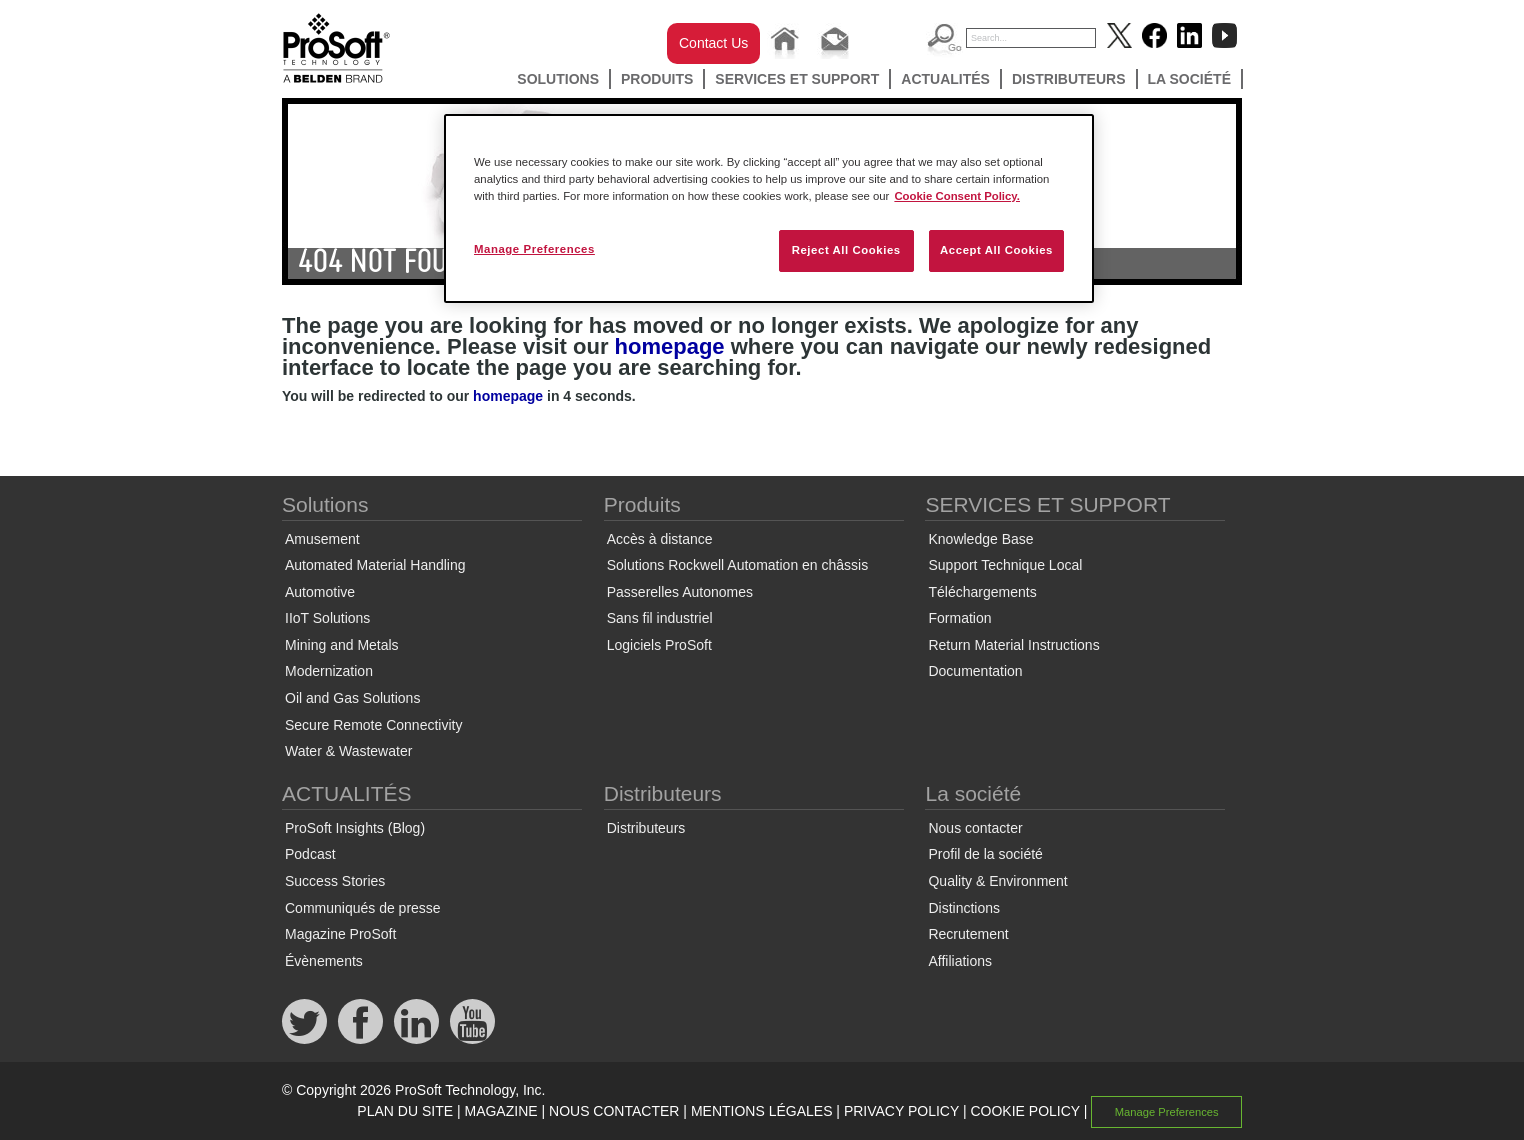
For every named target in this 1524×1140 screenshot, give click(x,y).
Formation (959, 618)
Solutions (558, 79)
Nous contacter (975, 828)
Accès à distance (660, 539)
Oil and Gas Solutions (352, 698)
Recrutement (968, 934)
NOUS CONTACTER (614, 1111)
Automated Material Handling (375, 565)
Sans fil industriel (660, 618)
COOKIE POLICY (1024, 1111)
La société (1190, 79)
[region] (769, 208)
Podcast (310, 854)
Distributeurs (1069, 79)
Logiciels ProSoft (659, 645)
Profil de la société (985, 854)
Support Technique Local (1005, 565)
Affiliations (960, 961)
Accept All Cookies (996, 250)
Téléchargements (982, 592)
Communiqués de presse (363, 908)
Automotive (320, 592)
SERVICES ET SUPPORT (797, 79)
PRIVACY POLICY (901, 1111)
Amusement (322, 539)
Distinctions (964, 908)
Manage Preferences (1167, 1112)
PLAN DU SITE (405, 1111)
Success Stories (335, 881)
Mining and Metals (342, 645)
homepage (670, 346)
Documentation (975, 671)
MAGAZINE (500, 1111)
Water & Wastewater (348, 751)
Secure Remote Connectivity (373, 725)
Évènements (324, 961)
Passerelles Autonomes (680, 592)
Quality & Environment (997, 881)
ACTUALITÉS (945, 79)
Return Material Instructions (1013, 645)
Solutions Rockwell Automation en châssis (737, 565)
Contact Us (713, 43)
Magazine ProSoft (340, 934)
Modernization (329, 671)
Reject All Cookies (846, 250)
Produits (657, 79)
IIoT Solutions (327, 618)
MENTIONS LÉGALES (762, 1111)
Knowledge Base (980, 539)
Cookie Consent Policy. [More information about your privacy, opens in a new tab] (957, 196)
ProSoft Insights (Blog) (355, 828)
